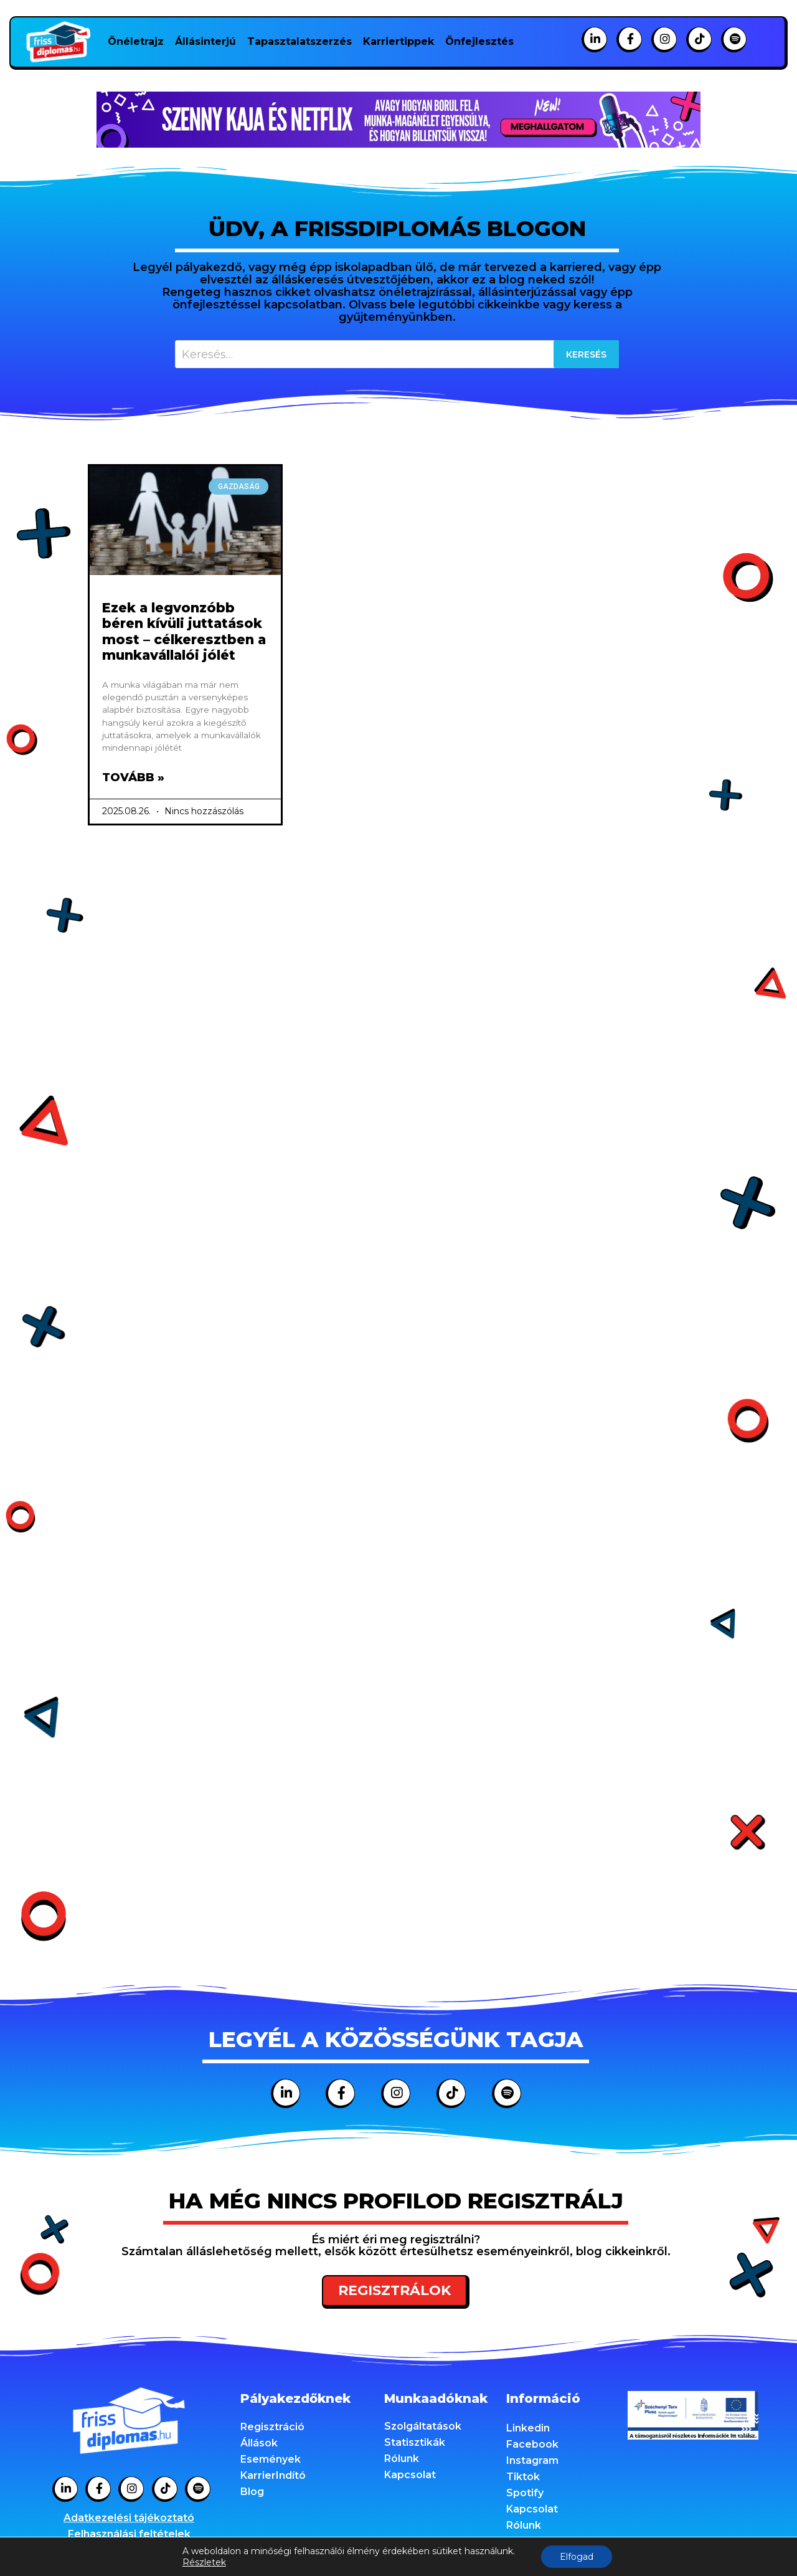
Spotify (525, 2493)
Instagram (532, 2460)
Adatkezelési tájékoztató (129, 2518)
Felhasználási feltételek (129, 2534)
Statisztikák (414, 2442)
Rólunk (401, 2458)
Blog (252, 2492)
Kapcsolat (410, 2475)
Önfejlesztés (479, 41)
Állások (259, 2443)
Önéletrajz (136, 41)
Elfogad (576, 2556)
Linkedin (528, 2428)
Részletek (204, 2562)
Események (270, 2459)
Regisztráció (272, 2427)
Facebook (532, 2444)
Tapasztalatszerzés (299, 41)
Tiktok (523, 2477)
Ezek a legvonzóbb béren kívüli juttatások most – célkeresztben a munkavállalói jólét (184, 631)
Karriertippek (398, 41)
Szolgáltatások (422, 2426)
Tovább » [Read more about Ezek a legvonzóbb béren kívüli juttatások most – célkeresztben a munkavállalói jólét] (133, 777)
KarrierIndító (273, 2475)
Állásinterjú (205, 41)
